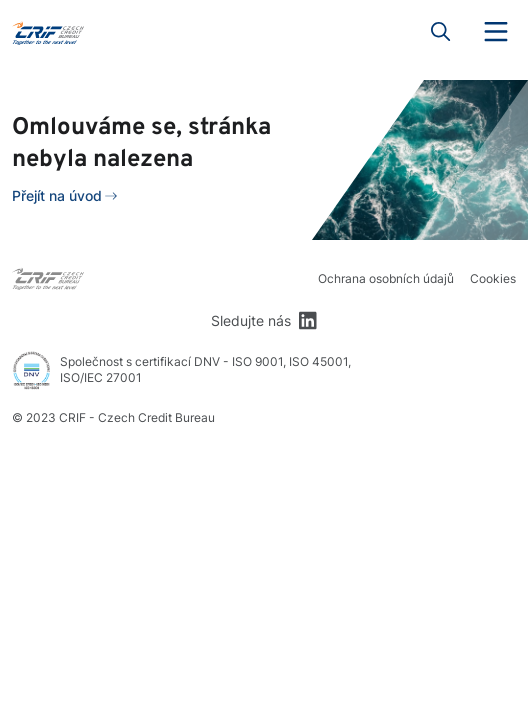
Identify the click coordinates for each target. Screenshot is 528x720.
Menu (496, 32)
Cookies (493, 278)
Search (441, 32)
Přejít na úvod (57, 195)
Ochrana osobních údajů (386, 278)
